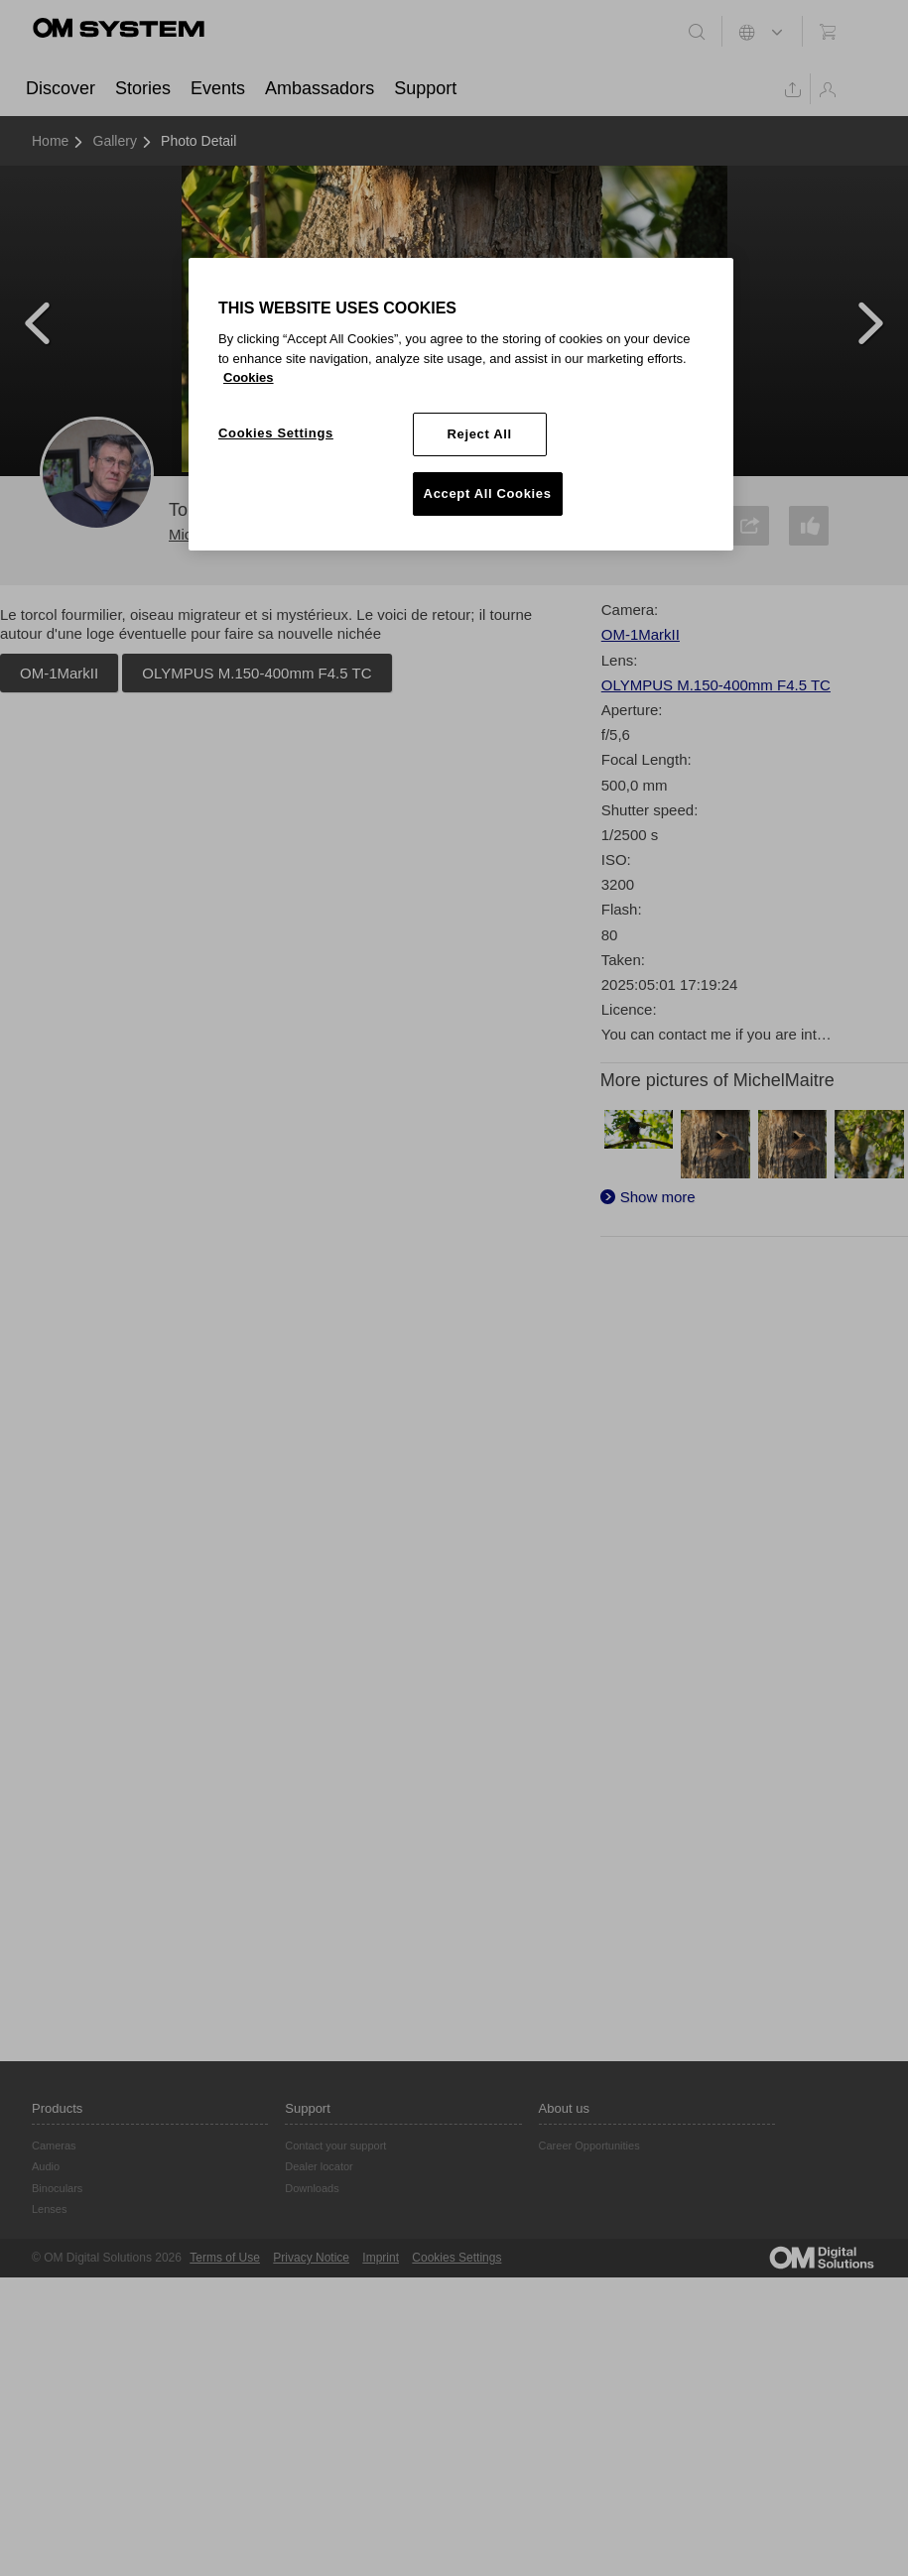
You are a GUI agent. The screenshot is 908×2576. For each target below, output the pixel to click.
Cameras (54, 2145)
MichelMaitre (211, 534)
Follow (356, 521)
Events (218, 88)
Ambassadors (319, 88)
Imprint (380, 2258)
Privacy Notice (311, 2258)
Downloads (311, 2188)
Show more (658, 1196)
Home (50, 141)
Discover (60, 88)
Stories (143, 88)
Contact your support (335, 2145)
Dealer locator (318, 2166)
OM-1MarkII (59, 673)
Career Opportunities (589, 2145)
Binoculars (57, 2188)
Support (425, 88)
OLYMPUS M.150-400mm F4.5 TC (256, 673)
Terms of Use (225, 2258)
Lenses (49, 2209)
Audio (46, 2166)
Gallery (115, 141)
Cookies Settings (456, 2258)
